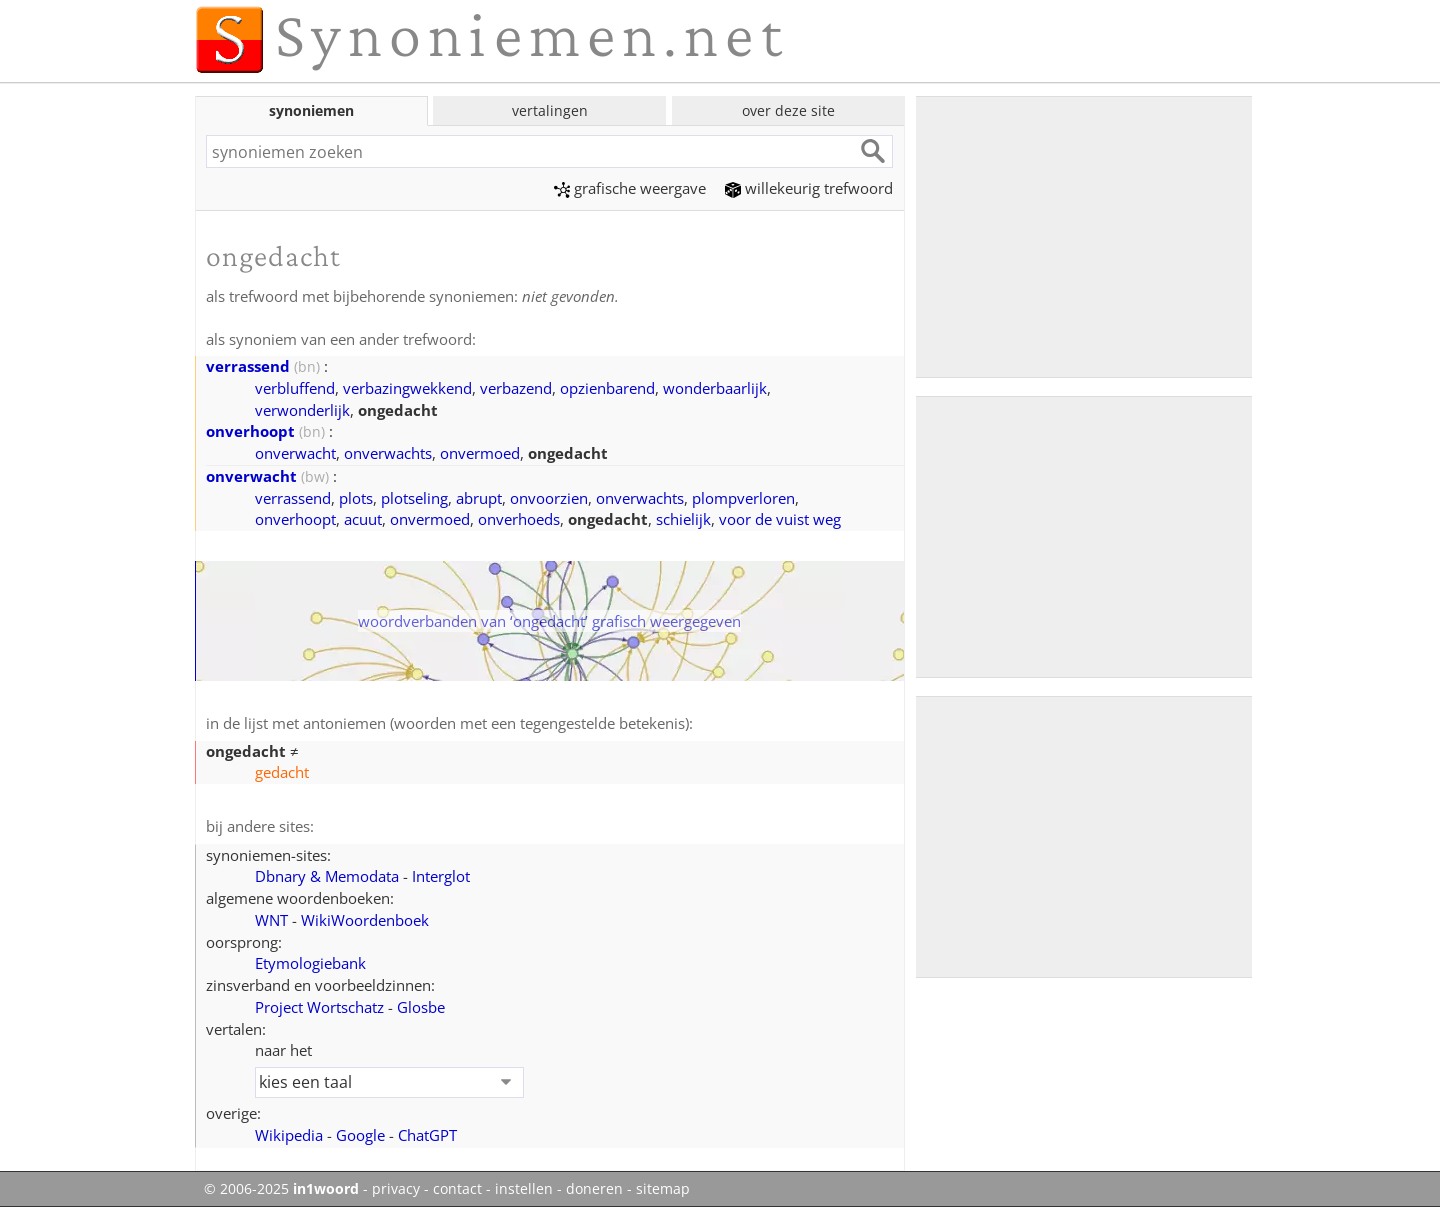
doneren (594, 1189)
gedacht (282, 772)
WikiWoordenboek (365, 920)
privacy (396, 1189)
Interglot (441, 876)
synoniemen (311, 110)
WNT (271, 920)
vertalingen (550, 110)
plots (356, 498)
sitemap (663, 1189)
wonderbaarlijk (715, 388)
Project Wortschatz (319, 1007)
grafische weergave (630, 188)
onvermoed (480, 453)
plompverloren (743, 498)
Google (360, 1135)
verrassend (248, 366)
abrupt (479, 498)
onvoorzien (549, 498)
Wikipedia (289, 1135)
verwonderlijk (302, 410)
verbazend (516, 388)
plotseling (414, 498)
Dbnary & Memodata (327, 876)
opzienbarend (607, 388)
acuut (363, 519)
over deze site (788, 110)
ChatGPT (427, 1135)
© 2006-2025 (281, 1189)
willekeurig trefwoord (809, 188)
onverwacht (295, 453)
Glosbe (421, 1007)
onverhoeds (519, 519)
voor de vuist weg (780, 519)
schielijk (683, 519)
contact (457, 1189)
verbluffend (295, 388)
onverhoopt (250, 431)
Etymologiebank (310, 963)
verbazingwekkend (407, 388)
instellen (524, 1189)
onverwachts (388, 453)
